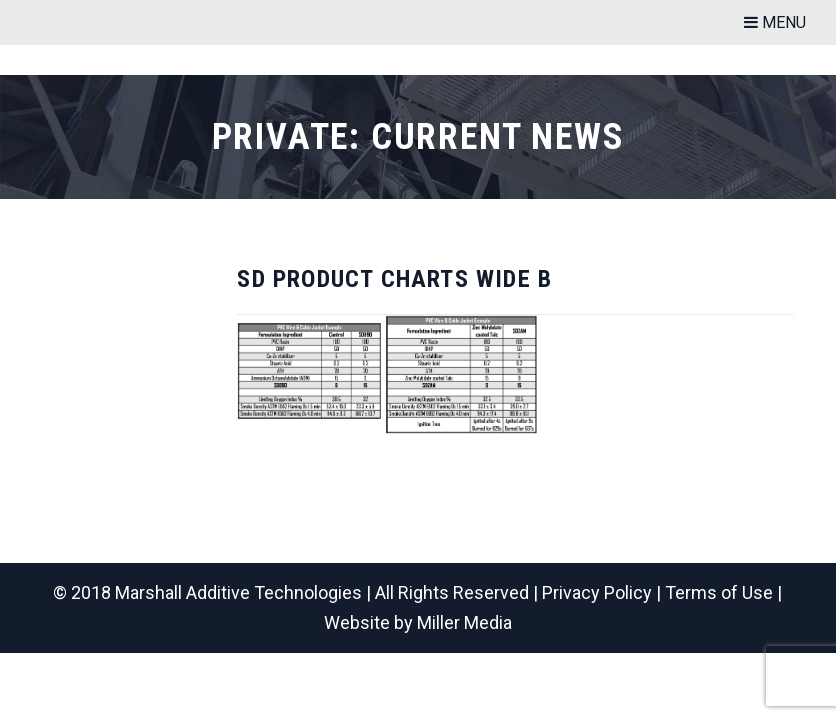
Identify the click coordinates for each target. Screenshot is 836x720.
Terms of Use (719, 592)
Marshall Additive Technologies (238, 592)
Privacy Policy (597, 592)
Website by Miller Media (418, 622)
